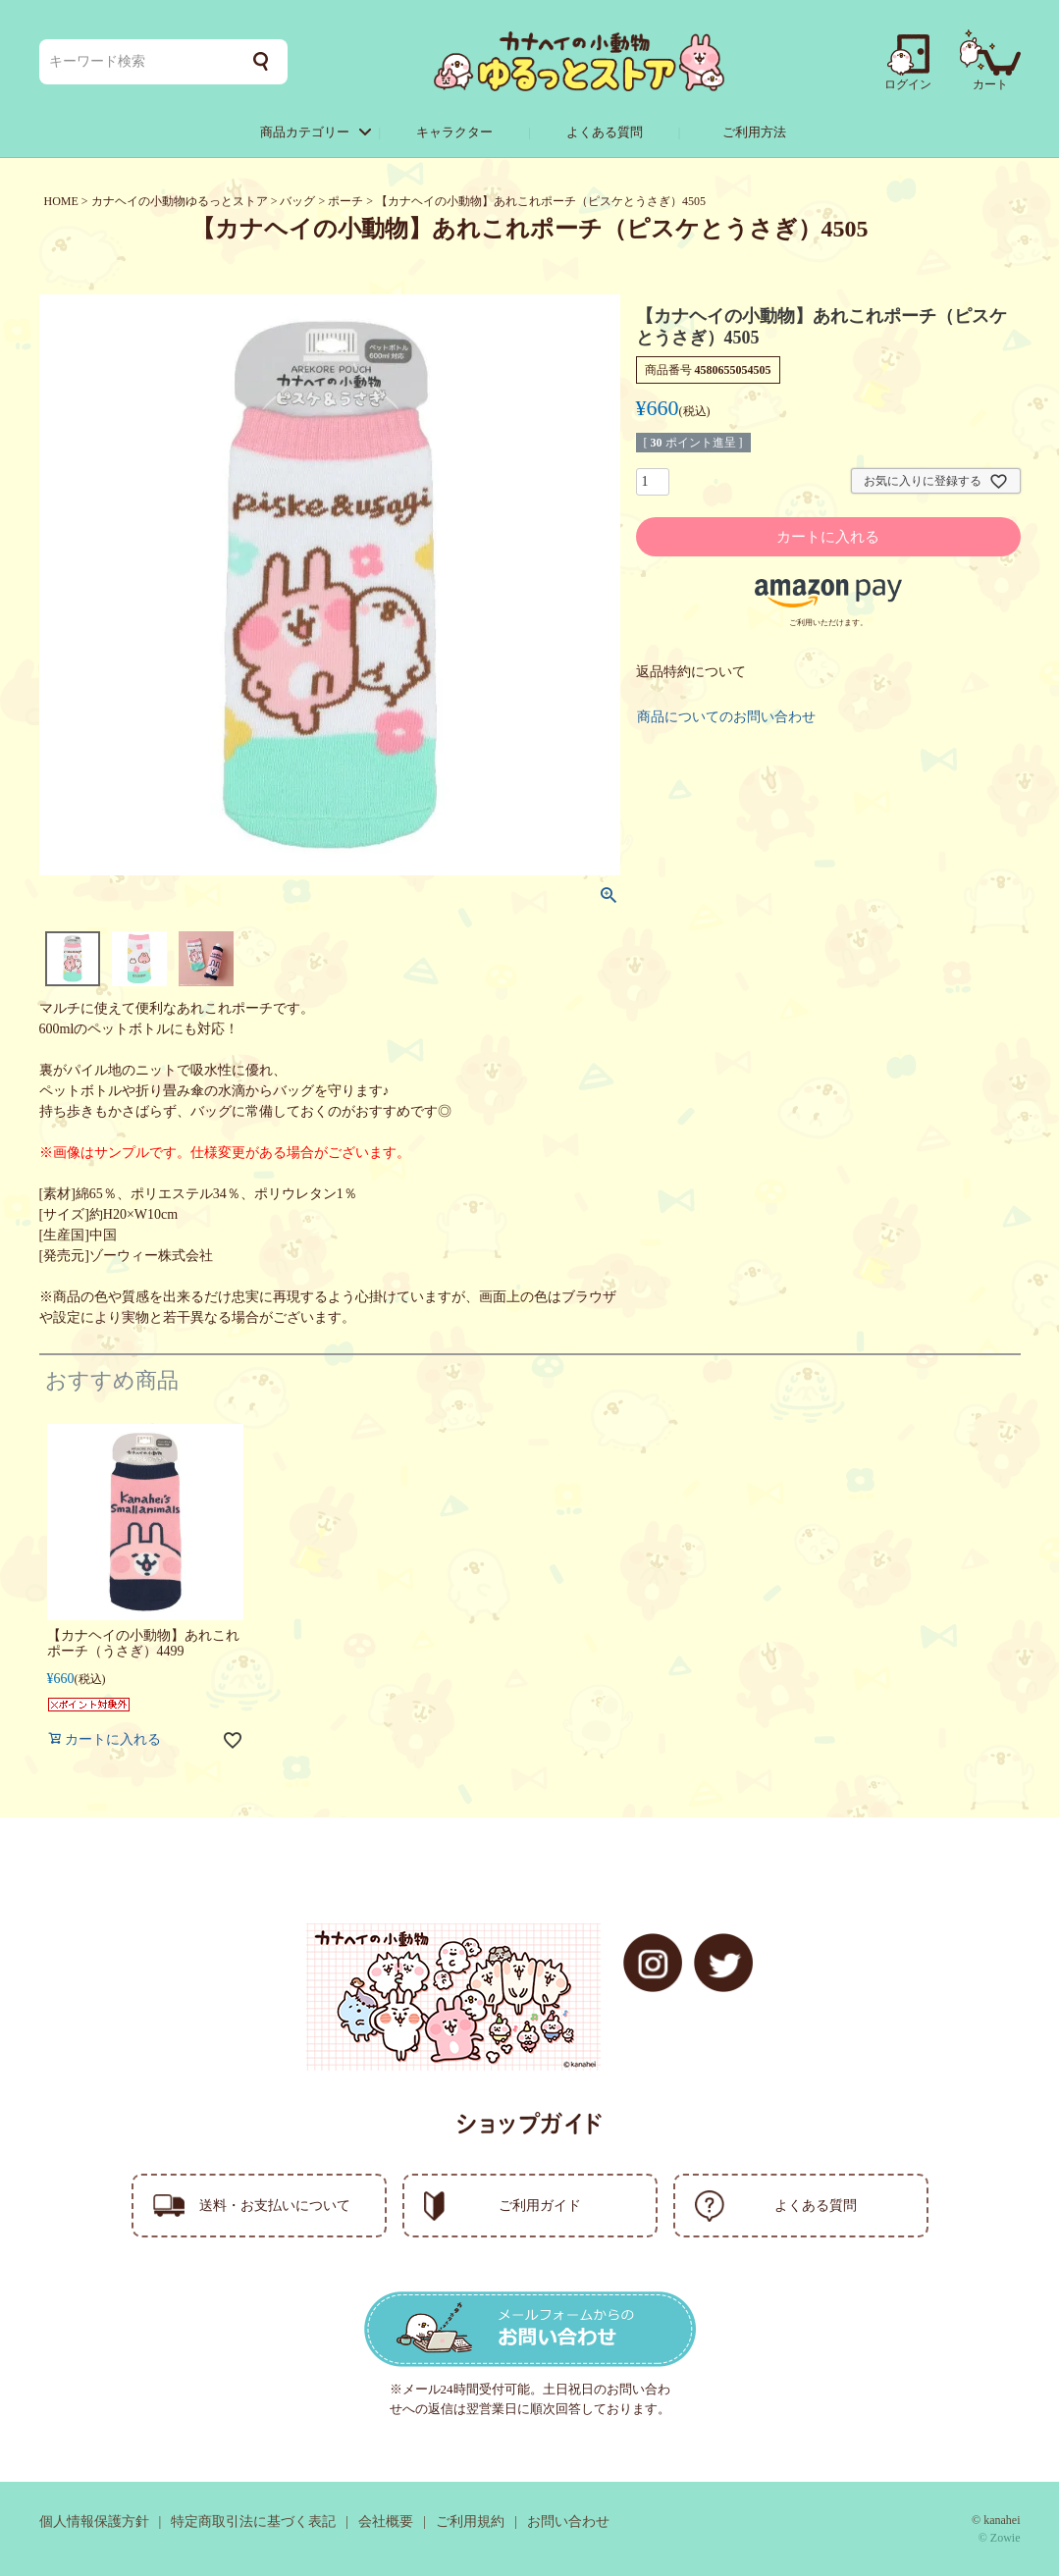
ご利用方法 (754, 132)
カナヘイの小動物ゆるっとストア (179, 201)
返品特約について (691, 671)
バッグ (297, 201)
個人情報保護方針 (94, 2521)
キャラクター (454, 132)
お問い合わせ (568, 2521)
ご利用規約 (470, 2521)
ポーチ (345, 201)
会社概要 (385, 2521)
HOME (61, 201)
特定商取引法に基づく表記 (253, 2521)
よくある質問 (604, 132)
